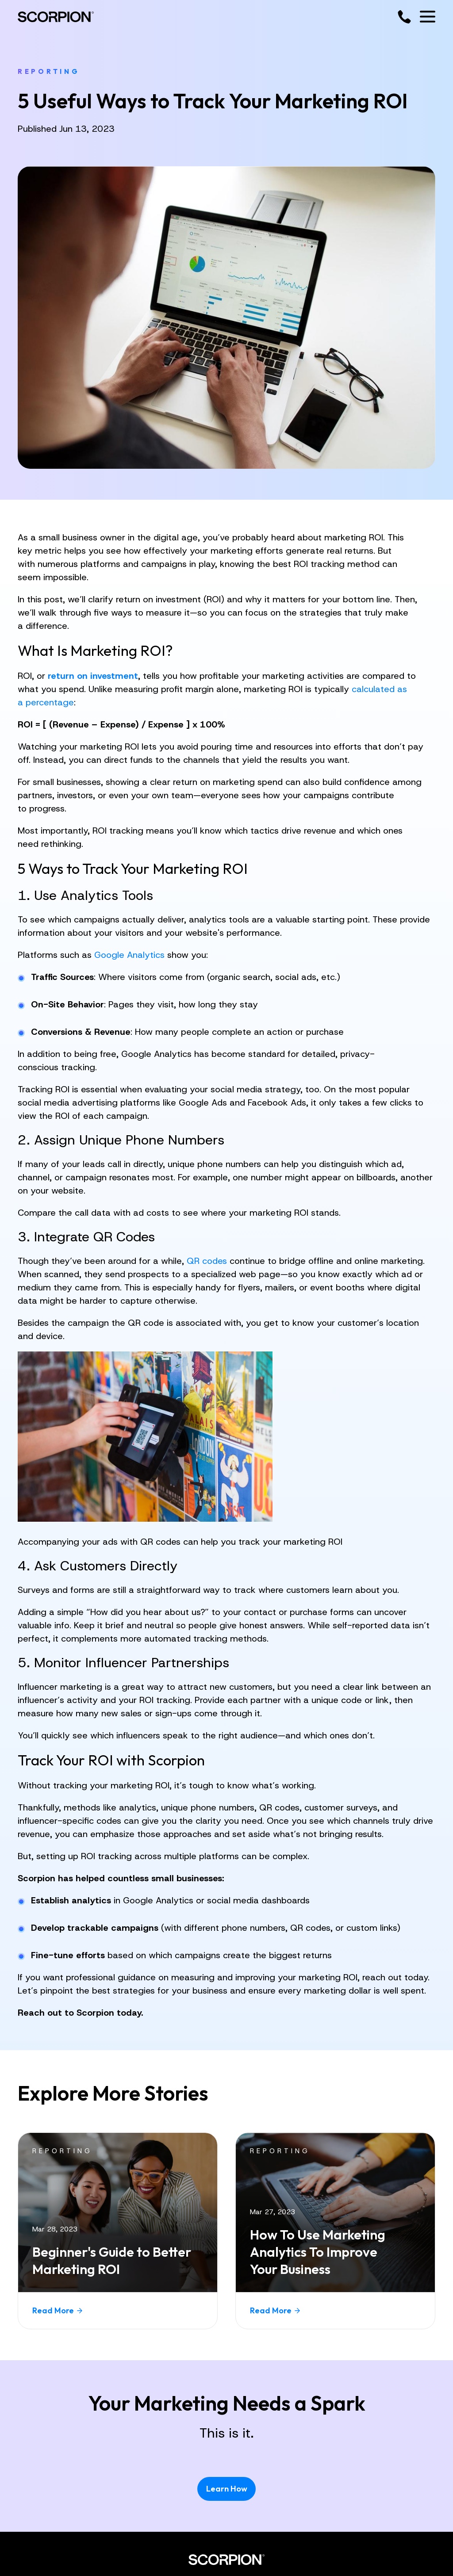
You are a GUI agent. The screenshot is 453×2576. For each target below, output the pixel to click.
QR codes (207, 1261)
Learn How (226, 2489)
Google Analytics (129, 955)
